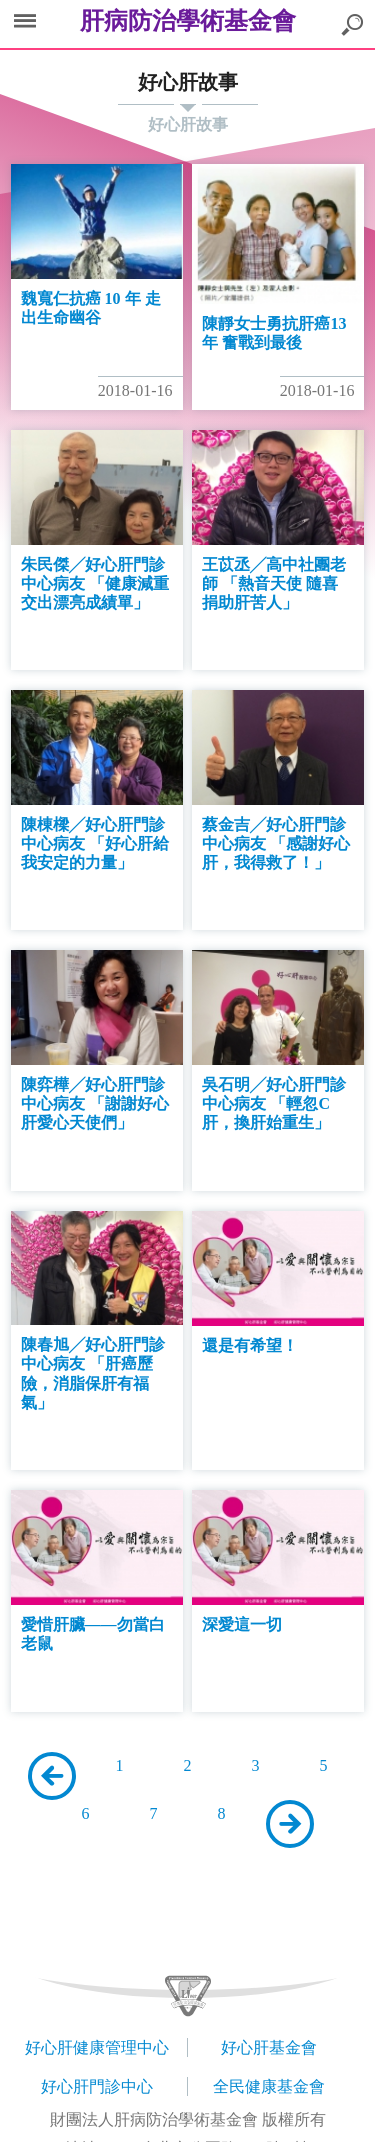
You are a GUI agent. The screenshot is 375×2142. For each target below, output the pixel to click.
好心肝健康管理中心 (97, 2047)
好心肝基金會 (269, 2047)
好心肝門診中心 (97, 2086)
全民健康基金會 (269, 2086)
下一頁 (290, 1824)
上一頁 (52, 1776)
